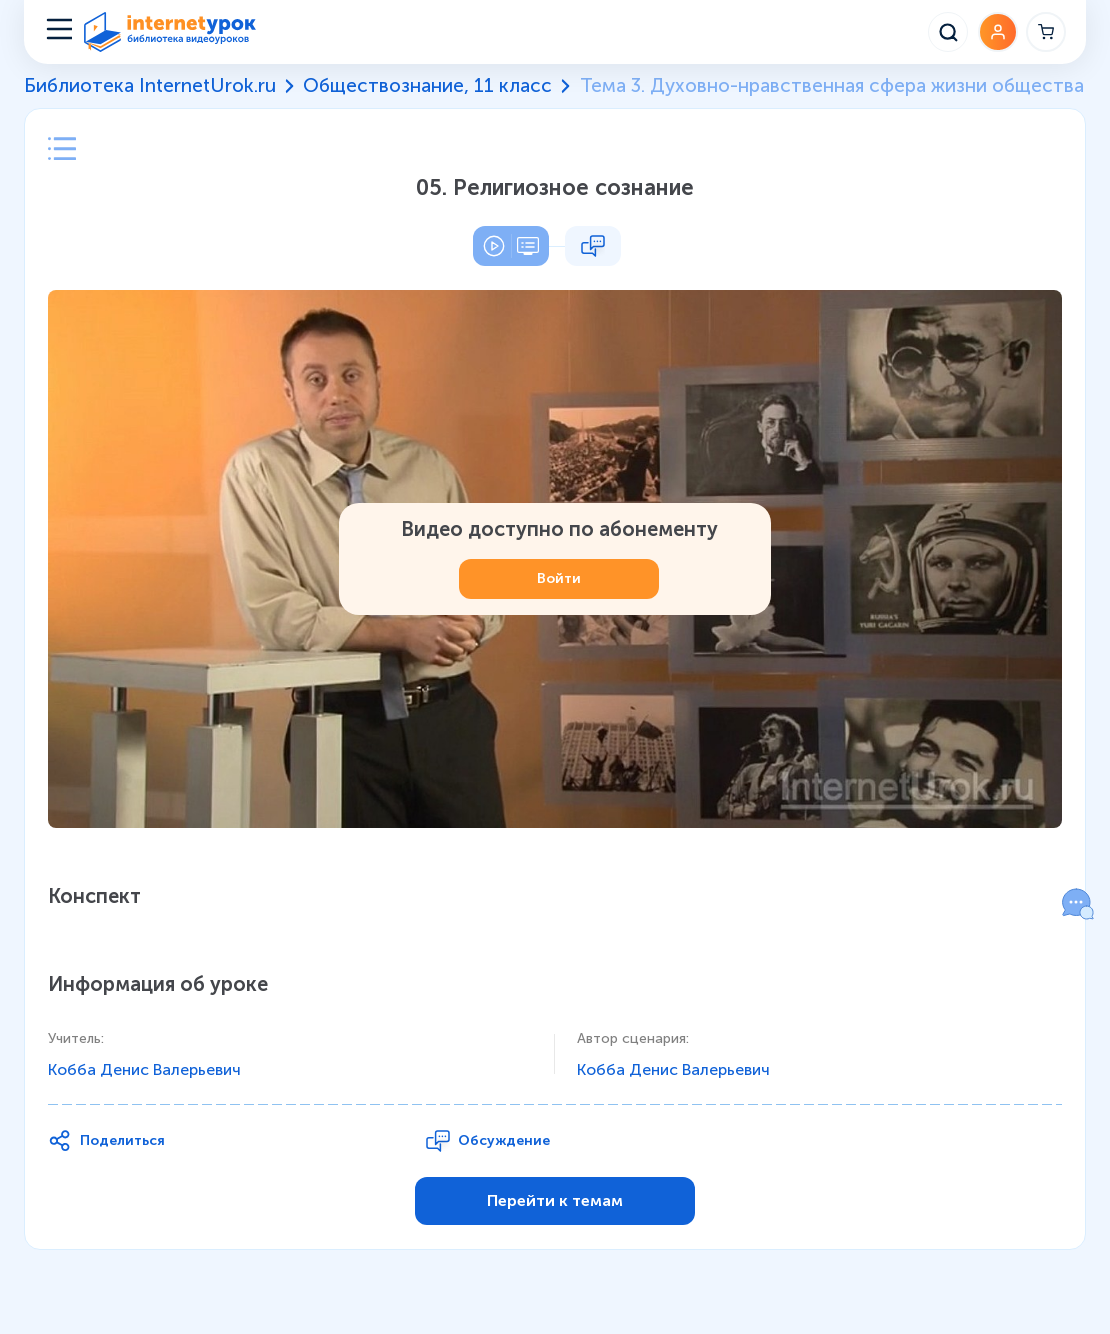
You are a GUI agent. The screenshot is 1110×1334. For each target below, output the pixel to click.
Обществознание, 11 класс (427, 86)
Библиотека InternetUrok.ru (150, 86)
